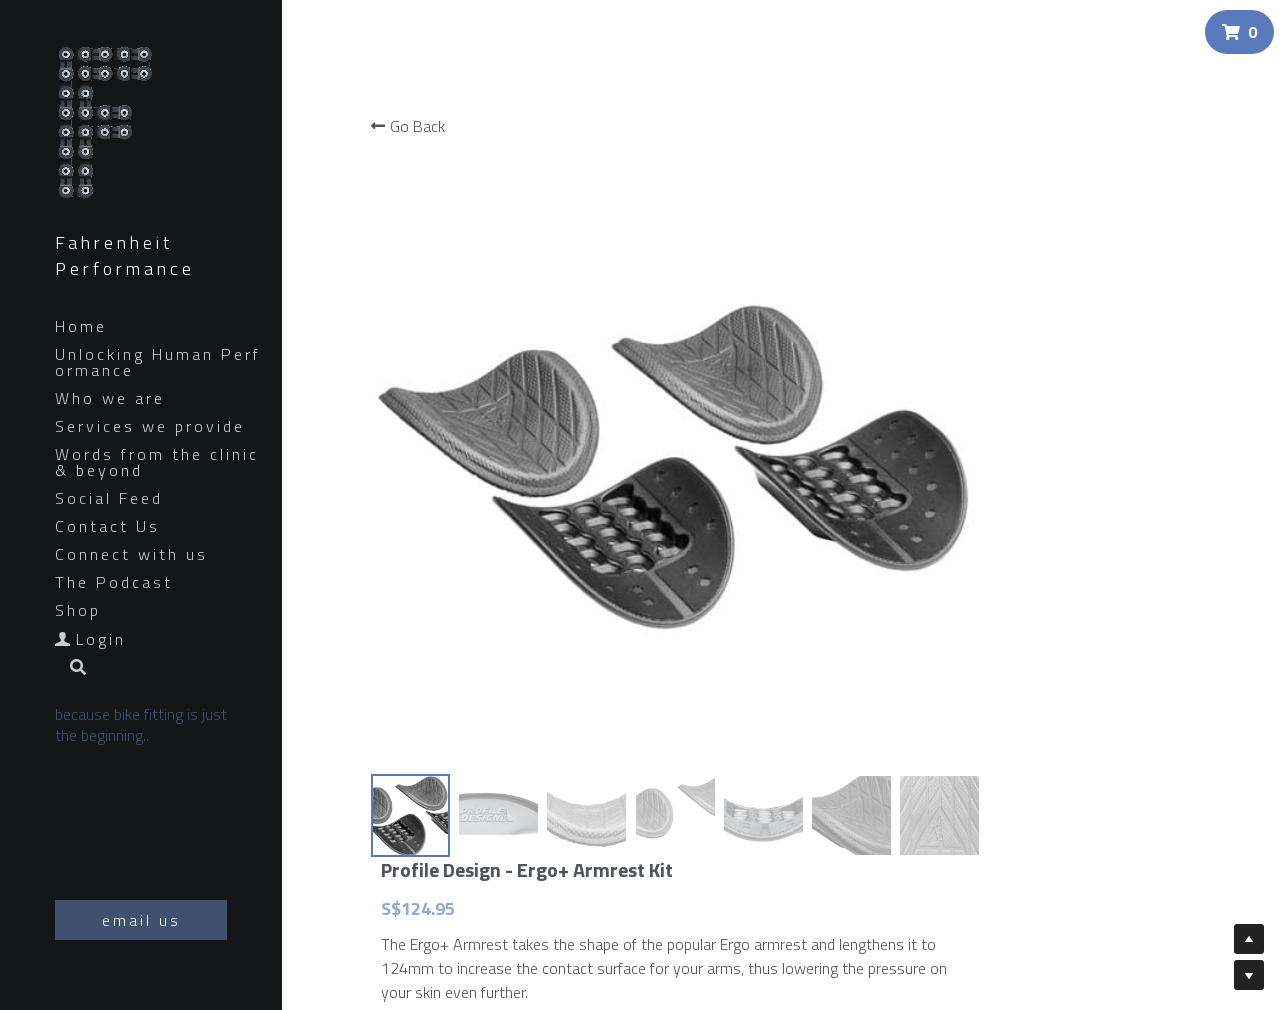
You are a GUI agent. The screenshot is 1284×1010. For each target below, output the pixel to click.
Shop (78, 610)
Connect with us (131, 554)
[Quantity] (1129, 677)
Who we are (110, 398)
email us (141, 920)
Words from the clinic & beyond (157, 462)
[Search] (71, 668)
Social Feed (109, 498)
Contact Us (107, 526)
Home (81, 326)
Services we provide (150, 426)
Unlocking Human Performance (158, 362)
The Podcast (114, 582)
